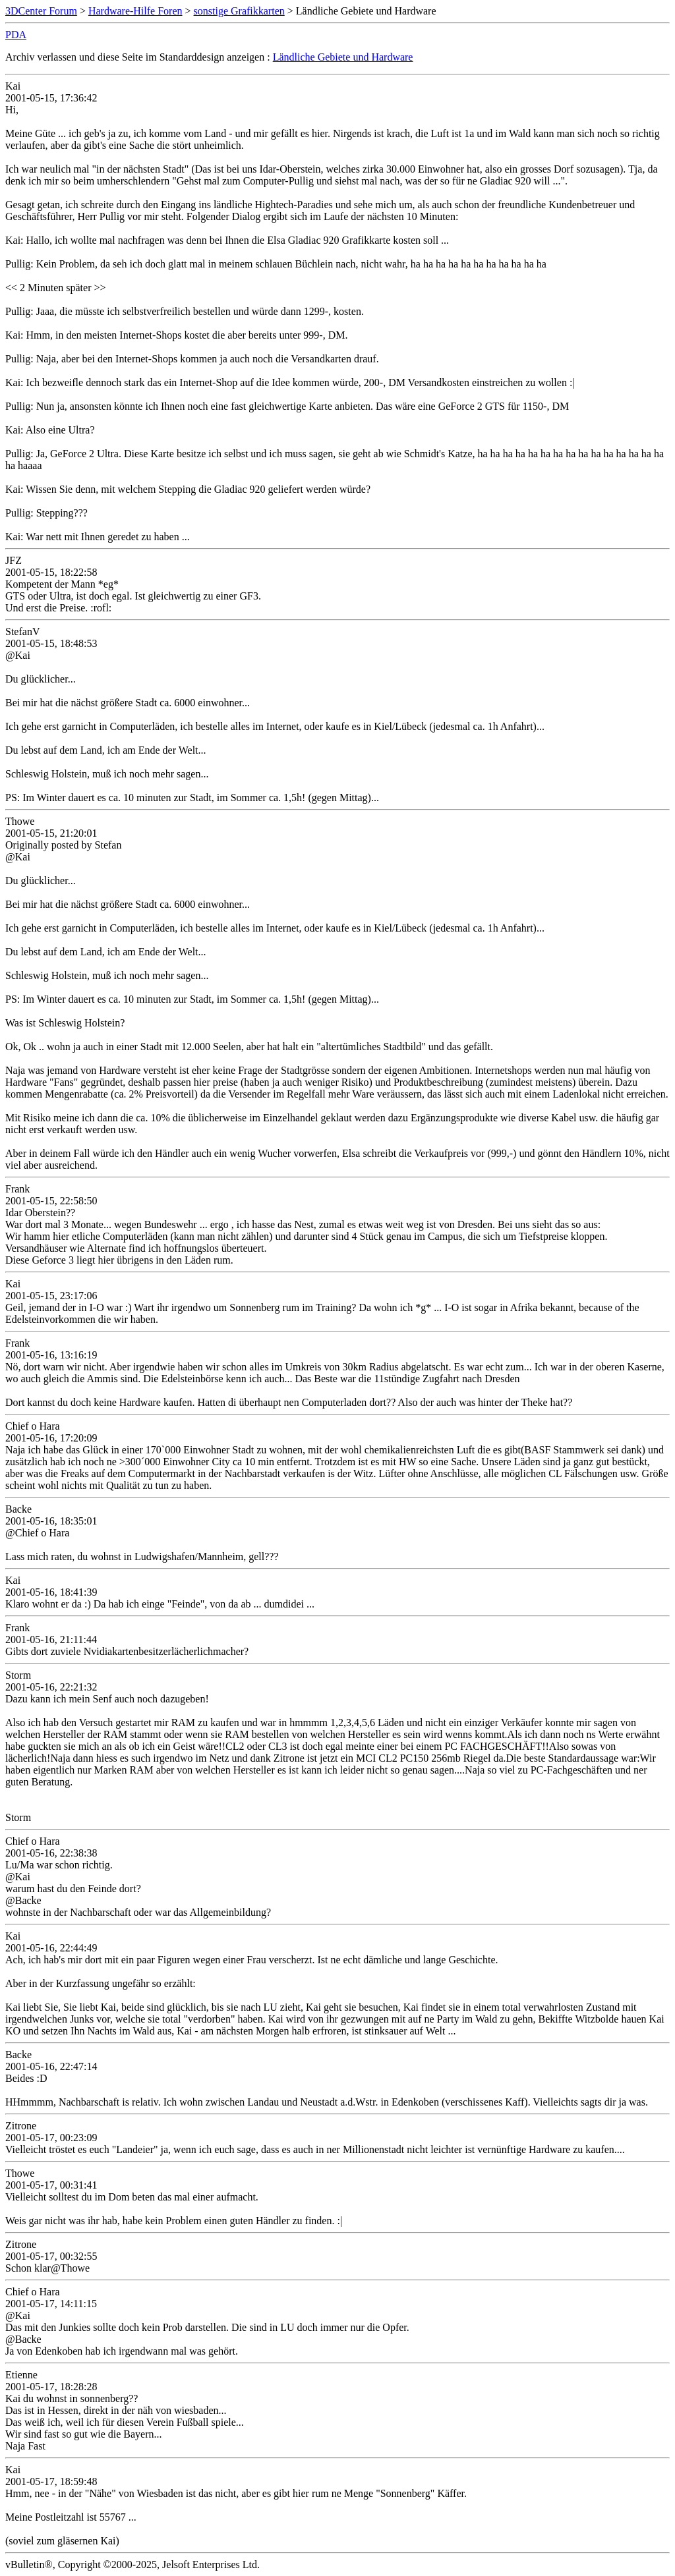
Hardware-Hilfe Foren (135, 10)
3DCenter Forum (41, 10)
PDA (15, 34)
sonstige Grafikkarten (239, 10)
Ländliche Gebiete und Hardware (343, 57)
